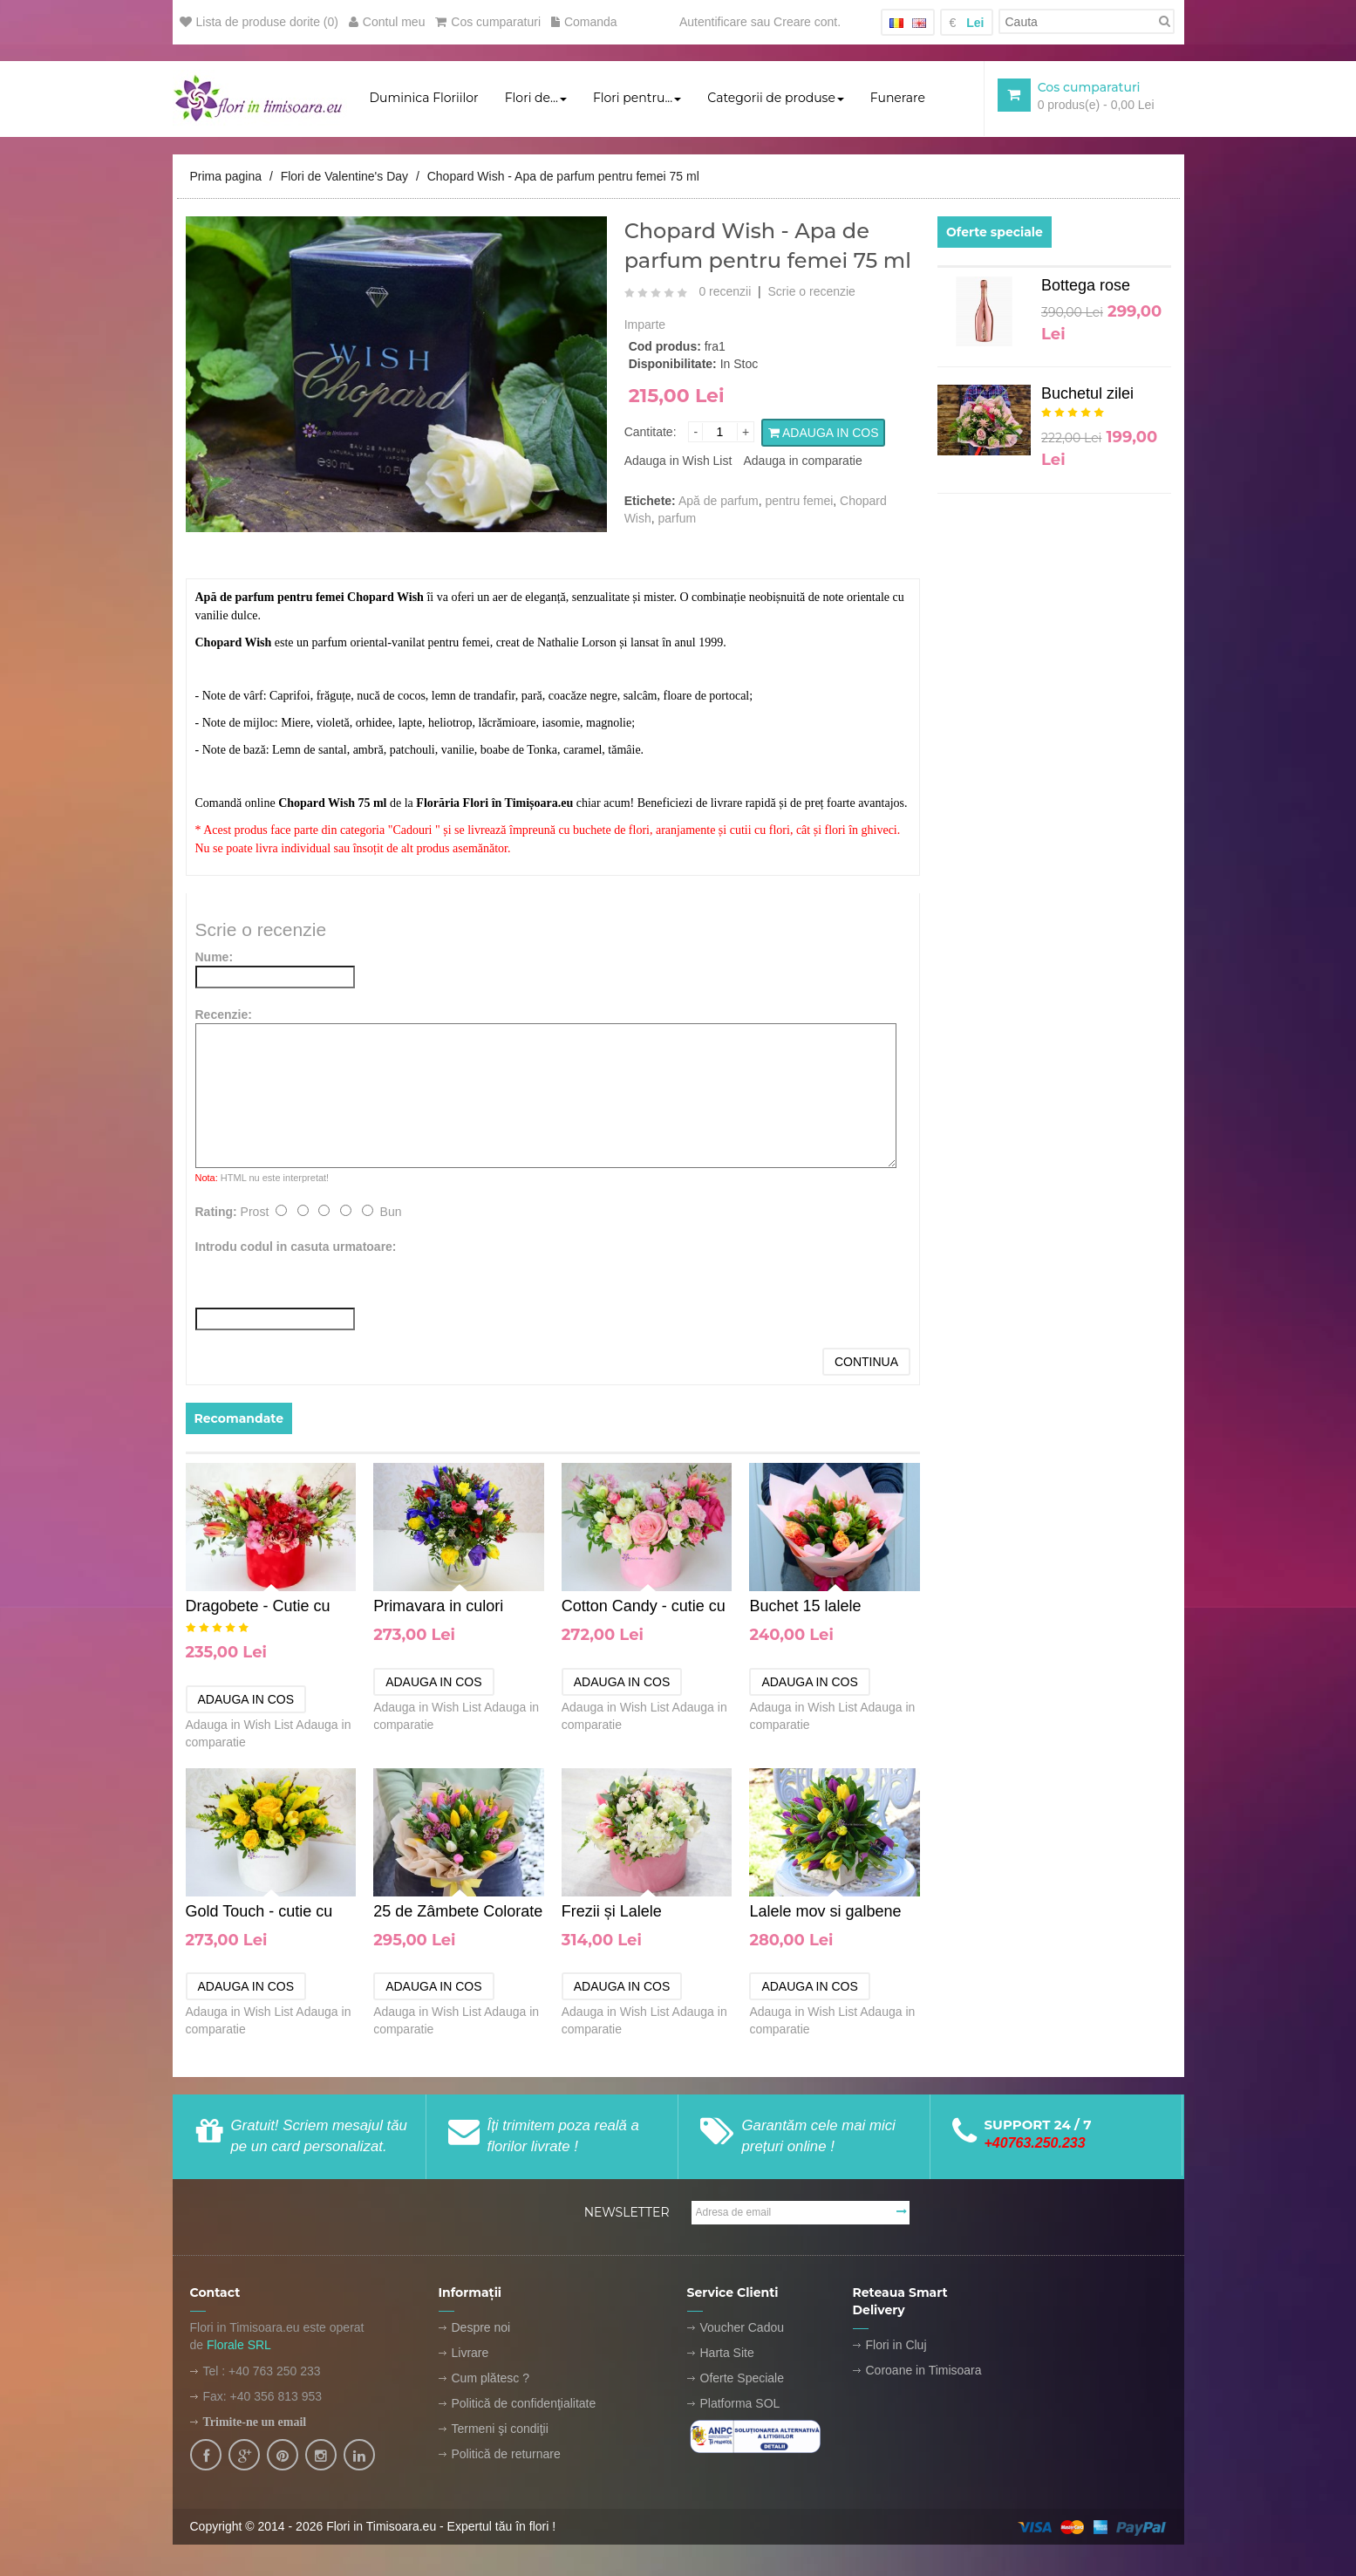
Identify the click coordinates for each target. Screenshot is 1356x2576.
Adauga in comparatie (802, 461)
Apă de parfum (718, 502)
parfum (677, 519)
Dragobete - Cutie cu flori (258, 1608)
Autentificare (713, 22)
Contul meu (387, 22)
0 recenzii (724, 292)
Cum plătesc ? (490, 2379)
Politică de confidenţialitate (524, 2404)
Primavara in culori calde (438, 1608)
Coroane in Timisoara (924, 2371)
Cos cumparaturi (488, 22)
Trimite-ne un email (255, 2422)
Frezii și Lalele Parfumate (612, 1913)
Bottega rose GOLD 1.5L (1085, 290)
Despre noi (481, 2328)
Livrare (470, 2354)
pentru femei (800, 502)
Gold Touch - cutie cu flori (259, 1913)
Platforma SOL (740, 2404)
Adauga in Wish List (678, 461)
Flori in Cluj (896, 2346)
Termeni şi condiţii (500, 2429)
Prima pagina (226, 177)
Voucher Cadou (742, 2328)
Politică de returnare (506, 2455)
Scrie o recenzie (811, 292)
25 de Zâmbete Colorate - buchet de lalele (457, 1913)
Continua (866, 1363)
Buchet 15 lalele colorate (805, 1608)
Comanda (584, 22)
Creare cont (805, 22)
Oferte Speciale (742, 2379)
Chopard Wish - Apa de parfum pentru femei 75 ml (563, 177)
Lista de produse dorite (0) (259, 22)
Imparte (644, 325)
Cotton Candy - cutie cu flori (644, 1608)
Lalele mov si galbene (825, 1912)
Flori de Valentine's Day (344, 177)
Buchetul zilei (1087, 394)
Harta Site (727, 2354)
